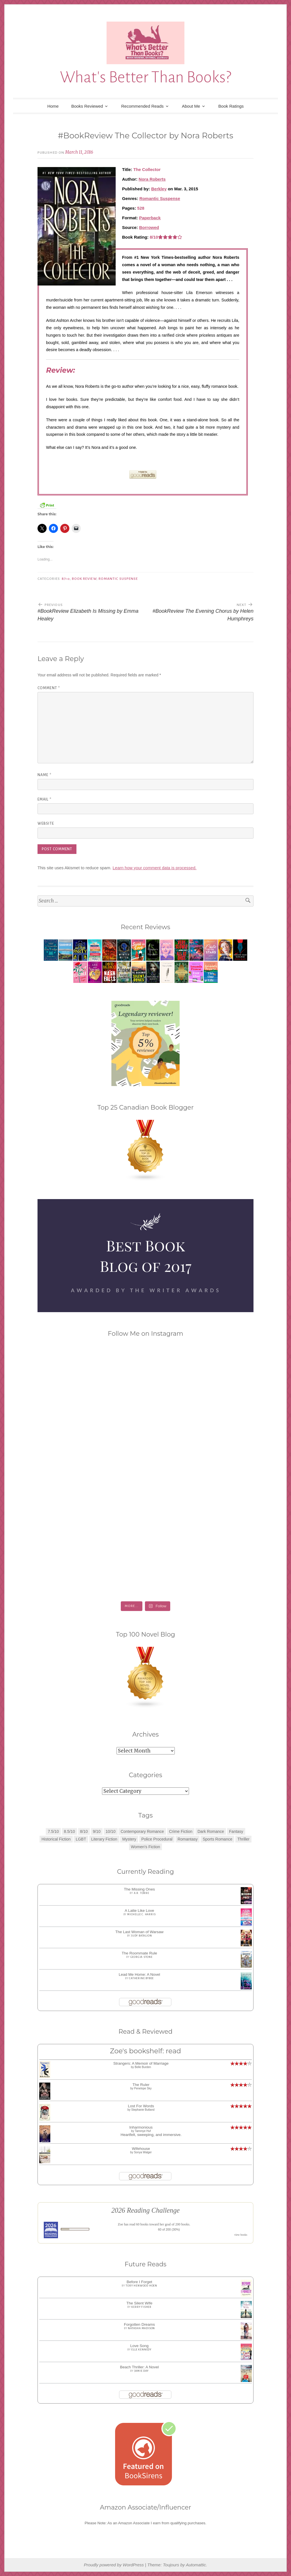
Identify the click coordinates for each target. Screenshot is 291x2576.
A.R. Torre (141, 1893)
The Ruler (140, 2085)
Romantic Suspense (159, 198)
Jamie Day (141, 2370)
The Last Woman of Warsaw (139, 1932)
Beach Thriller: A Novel (139, 2367)
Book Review (84, 579)
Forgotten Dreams (139, 2324)
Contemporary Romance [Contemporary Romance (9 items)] (142, 1831)
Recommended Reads (142, 106)
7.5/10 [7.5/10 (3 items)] (53, 1831)
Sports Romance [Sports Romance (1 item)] (217, 1839)
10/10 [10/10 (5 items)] (111, 1831)
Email (44, 799)
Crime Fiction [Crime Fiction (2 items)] (180, 1831)
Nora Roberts (152, 179)
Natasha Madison (141, 2328)
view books (240, 2234)
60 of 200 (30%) (169, 2229)
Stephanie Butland (143, 2109)
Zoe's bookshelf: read (145, 2051)
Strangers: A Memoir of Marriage (141, 2063)
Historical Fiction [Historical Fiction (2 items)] (56, 1839)
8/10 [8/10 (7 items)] (84, 1831)
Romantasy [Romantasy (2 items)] (188, 1839)
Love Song (139, 2346)
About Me (191, 106)
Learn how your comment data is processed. (154, 867)
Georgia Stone (141, 1957)
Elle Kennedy (141, 2349)
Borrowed (149, 227)
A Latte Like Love (139, 1910)
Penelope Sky (143, 2088)
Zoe (120, 2224)
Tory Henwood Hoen (141, 2285)
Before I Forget (139, 2282)
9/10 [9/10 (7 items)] (97, 1831)
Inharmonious (141, 2127)
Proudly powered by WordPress (114, 2564)
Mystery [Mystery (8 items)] (129, 1839)
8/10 (66, 579)
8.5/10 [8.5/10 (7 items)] (69, 1831)
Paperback (150, 217)
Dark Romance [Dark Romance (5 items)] (211, 1831)
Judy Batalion (141, 1935)
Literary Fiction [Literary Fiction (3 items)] (104, 1839)
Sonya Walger (142, 2152)
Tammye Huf (143, 2131)
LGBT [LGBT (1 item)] (81, 1839)
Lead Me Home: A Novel (139, 1974)
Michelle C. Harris (141, 1914)
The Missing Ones (139, 1889)
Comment (49, 688)
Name (44, 775)
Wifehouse (141, 2148)
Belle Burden (143, 2067)
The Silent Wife (139, 2303)
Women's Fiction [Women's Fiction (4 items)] (145, 1847)
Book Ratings (231, 106)
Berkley (159, 188)
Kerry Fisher (141, 2307)
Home (53, 106)
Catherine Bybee (141, 1978)
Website (46, 824)
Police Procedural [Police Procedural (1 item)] (156, 1839)
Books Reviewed (87, 106)
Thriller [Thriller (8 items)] (243, 1839)
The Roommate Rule (139, 1953)
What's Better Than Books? (145, 77)
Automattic (196, 2564)
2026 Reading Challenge (145, 2210)
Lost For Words (141, 2106)
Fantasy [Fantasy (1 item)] (236, 1831)
